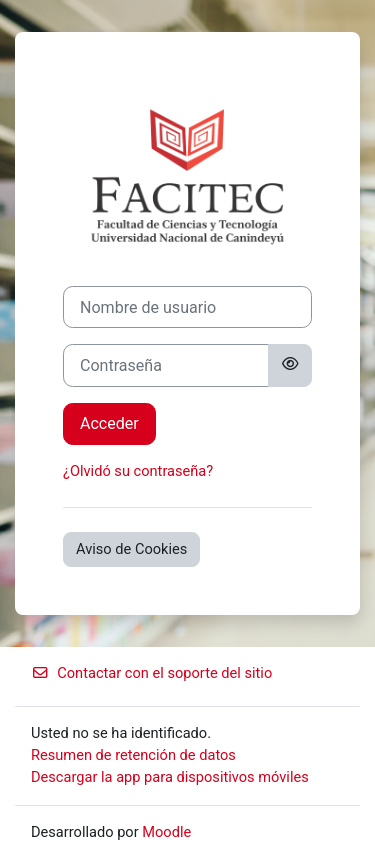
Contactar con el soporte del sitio (151, 673)
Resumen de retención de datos (133, 755)
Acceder (109, 423)
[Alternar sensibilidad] (290, 365)
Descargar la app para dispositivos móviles (170, 777)
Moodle (166, 832)
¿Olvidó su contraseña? (138, 471)
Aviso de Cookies (131, 549)
